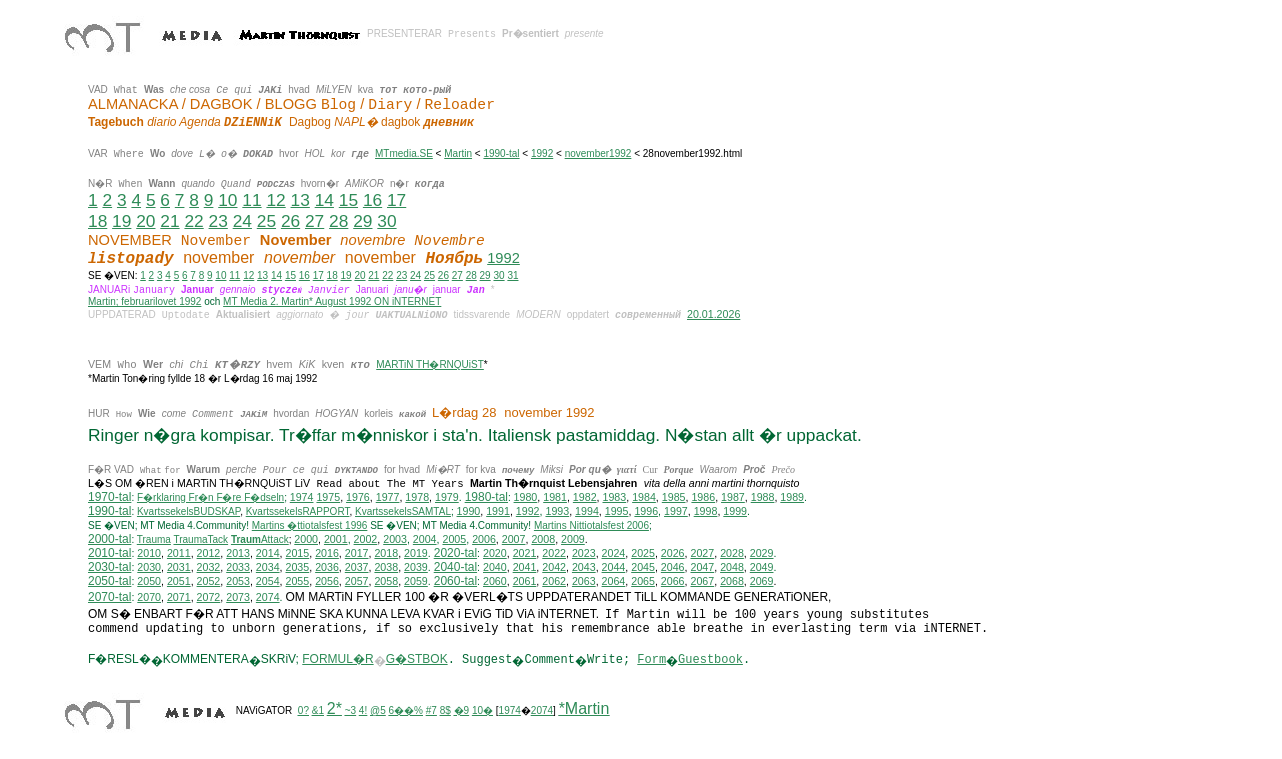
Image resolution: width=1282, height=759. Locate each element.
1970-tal (109, 497)
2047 (702, 567)
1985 (674, 497)
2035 (298, 567)
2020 (495, 553)
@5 (378, 710)
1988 (763, 497)
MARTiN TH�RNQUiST (430, 364)
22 (193, 221)
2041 (525, 567)
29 (362, 221)
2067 (702, 581)
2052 (209, 581)
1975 (328, 497)
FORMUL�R (337, 659)
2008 (543, 539)
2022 (554, 553)
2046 (673, 567)
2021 (525, 553)
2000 (306, 539)
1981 (555, 497)
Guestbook (710, 660)
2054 (268, 581)
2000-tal (109, 539)
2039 (416, 567)
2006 (484, 539)
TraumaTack (200, 539)
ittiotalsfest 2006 (591, 525)
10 (227, 200)
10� (482, 710)
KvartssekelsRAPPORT (298, 511)
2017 (357, 553)
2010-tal (109, 553)
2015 (298, 553)
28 (338, 221)
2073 (238, 597)
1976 (358, 497)
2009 (573, 539)
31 (512, 275)
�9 (462, 710)
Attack (260, 539)
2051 (179, 581)
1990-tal (501, 153)
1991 (498, 511)
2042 (554, 567)
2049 (762, 567)
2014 (268, 553)
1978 (417, 497)
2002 (366, 539)
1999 (735, 511)
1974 (302, 497)
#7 (431, 710)
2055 (298, 581)
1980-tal (486, 497)
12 (275, 200)
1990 (469, 511)
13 (300, 200)
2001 (336, 539)
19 (121, 221)
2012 (209, 553)
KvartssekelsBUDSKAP (188, 511)
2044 (614, 567)
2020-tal (455, 553)
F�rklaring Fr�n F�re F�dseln (210, 497)
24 (242, 221)
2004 (425, 539)
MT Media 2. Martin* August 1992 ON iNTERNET (332, 301)
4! (363, 710)
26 (290, 221)
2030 (149, 567)
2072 (209, 597)
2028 (732, 553)
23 (218, 221)
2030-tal (109, 567)
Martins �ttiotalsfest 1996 (310, 525)
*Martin (584, 708)
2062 (554, 581)
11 (251, 200)
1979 (447, 497)
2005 (454, 539)
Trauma (154, 539)
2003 (395, 539)
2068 (732, 581)
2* (334, 708)
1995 (617, 511)
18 (97, 221)
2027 (702, 553)
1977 (388, 497)
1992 (542, 153)
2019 (416, 553)
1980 (526, 497)
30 (386, 221)
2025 (643, 553)
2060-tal (455, 581)
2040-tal (455, 567)
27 (314, 221)
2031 (179, 567)
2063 (584, 581)
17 (396, 200)
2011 (179, 553)
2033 (238, 567)
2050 (149, 581)
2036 (327, 567)
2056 (327, 581)
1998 (706, 511)
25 (266, 221)
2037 (357, 567)
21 (169, 221)
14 (324, 200)
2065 (643, 581)
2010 (149, 553)
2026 (673, 553)
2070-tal (109, 597)
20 (145, 221)
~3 (350, 710)
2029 (762, 553)
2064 (614, 581)
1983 (615, 497)
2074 (268, 597)
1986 (703, 497)
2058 (386, 581)
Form (651, 660)
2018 (386, 553)
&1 (318, 710)
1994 (587, 511)
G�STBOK (417, 659)
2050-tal (109, 581)
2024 (614, 553)
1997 (676, 511)
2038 (386, 567)
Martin (458, 153)
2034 (268, 567)
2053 (238, 581)
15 (348, 200)
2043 (584, 567)
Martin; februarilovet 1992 (144, 301)
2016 (327, 553)
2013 (238, 553)
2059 (416, 581)
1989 (792, 497)
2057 (357, 581)
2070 (149, 597)
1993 (557, 511)
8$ (445, 710)
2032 (209, 567)
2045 (643, 567)
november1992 (598, 153)
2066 (673, 581)
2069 (762, 581)
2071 (179, 597)
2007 (514, 539)
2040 (495, 567)
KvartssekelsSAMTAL (403, 511)
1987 (733, 497)
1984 (644, 497)
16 (372, 200)
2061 (525, 581)
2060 (495, 581)
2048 (732, 567)
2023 (584, 553)
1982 (585, 497)
